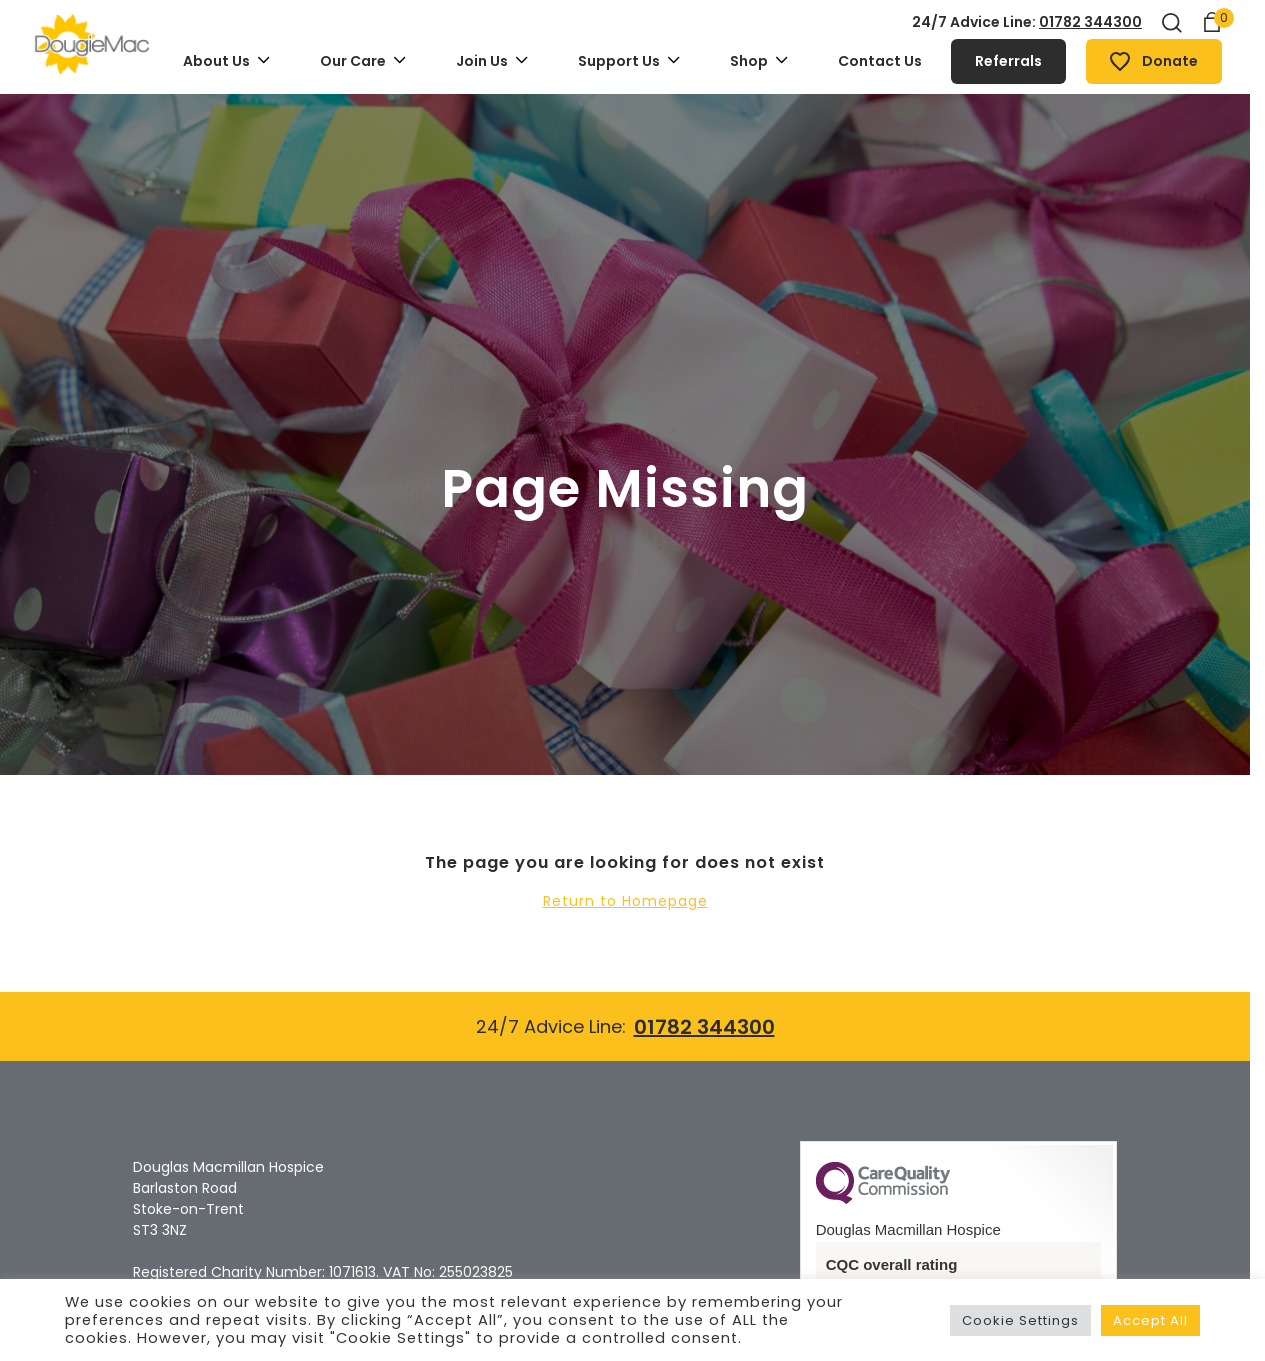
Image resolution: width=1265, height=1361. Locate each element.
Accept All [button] (1150, 1320)
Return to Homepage (625, 901)
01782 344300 (1090, 22)
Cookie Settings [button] (1020, 1320)
